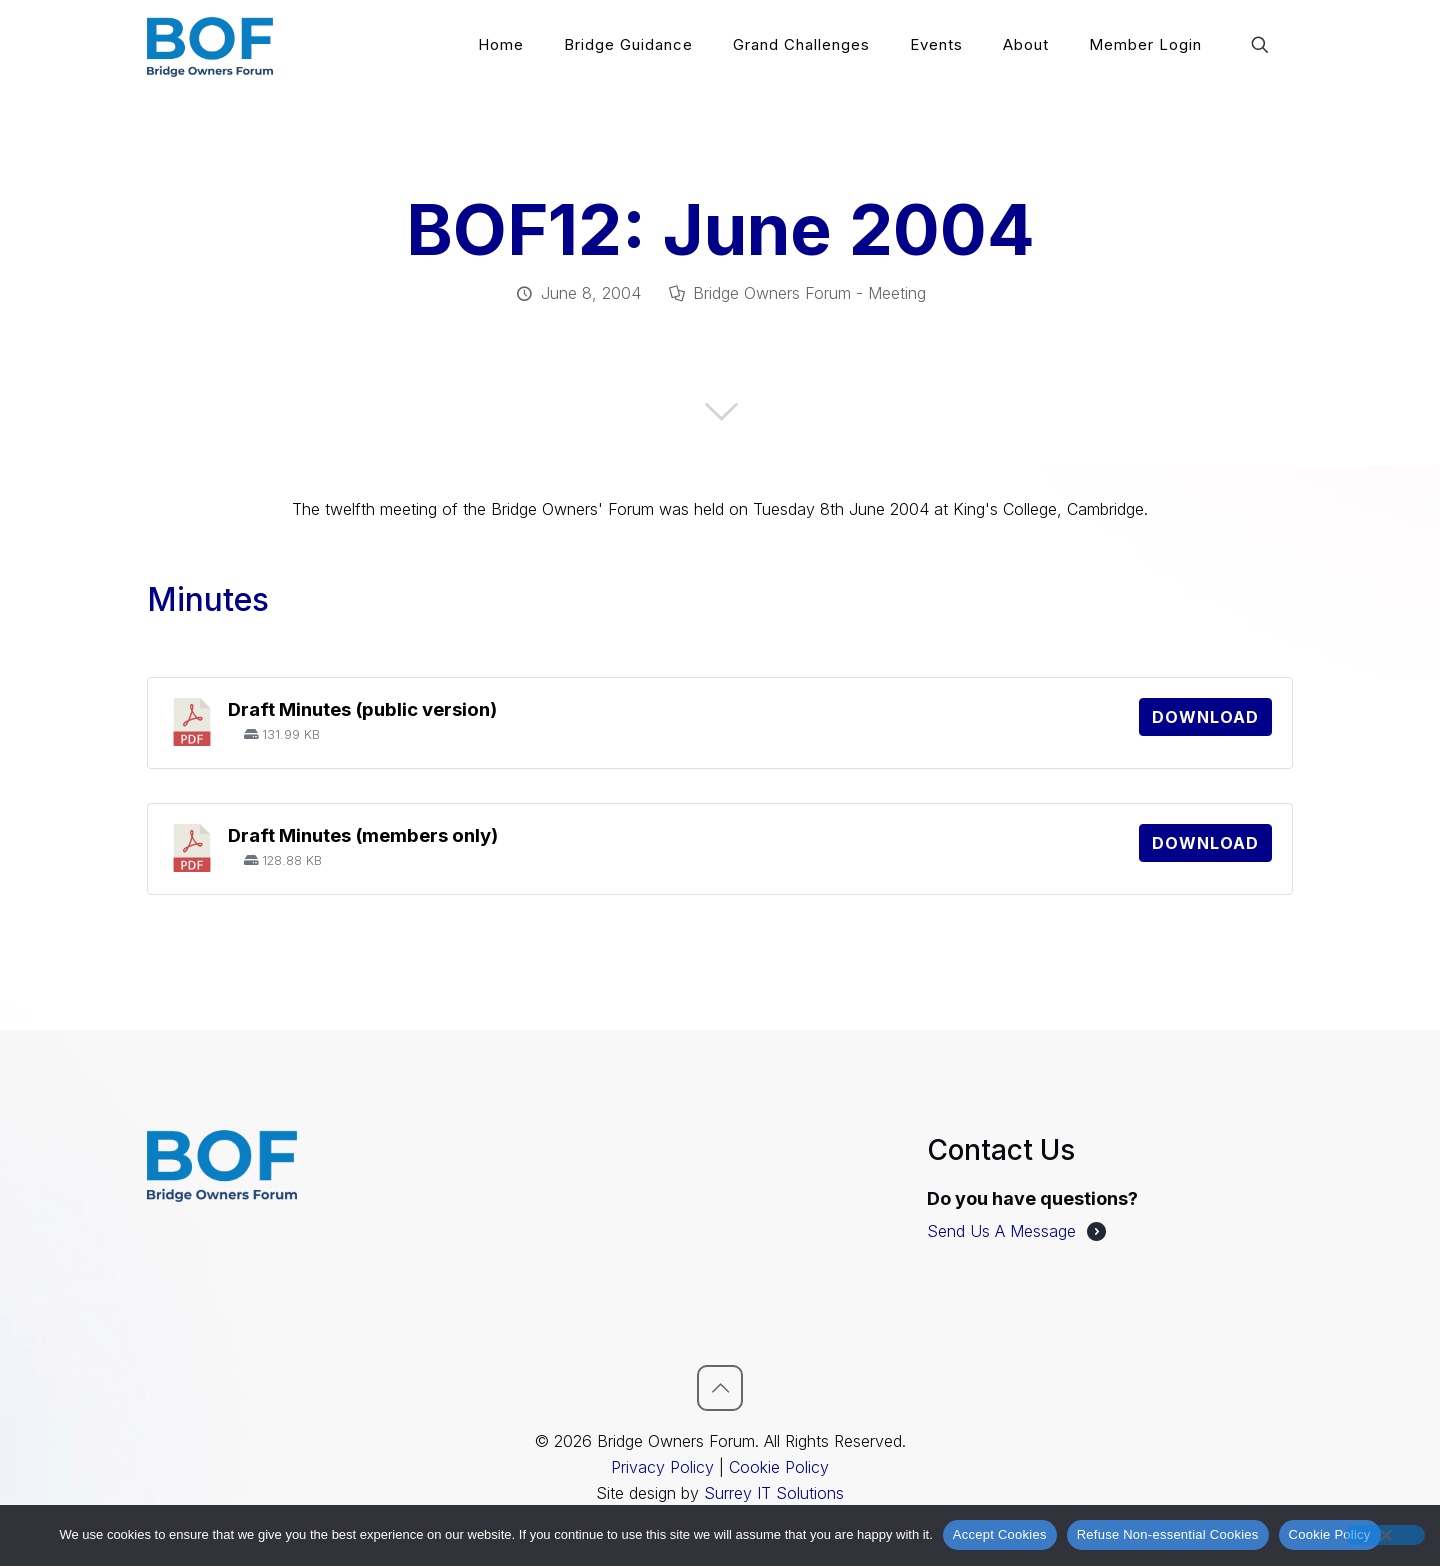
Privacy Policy (662, 1467)
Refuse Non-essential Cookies (1168, 1534)
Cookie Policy (779, 1467)
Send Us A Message (1001, 1231)
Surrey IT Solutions (774, 1493)
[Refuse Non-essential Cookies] (1385, 1535)
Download (1205, 717)
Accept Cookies (1000, 1534)
